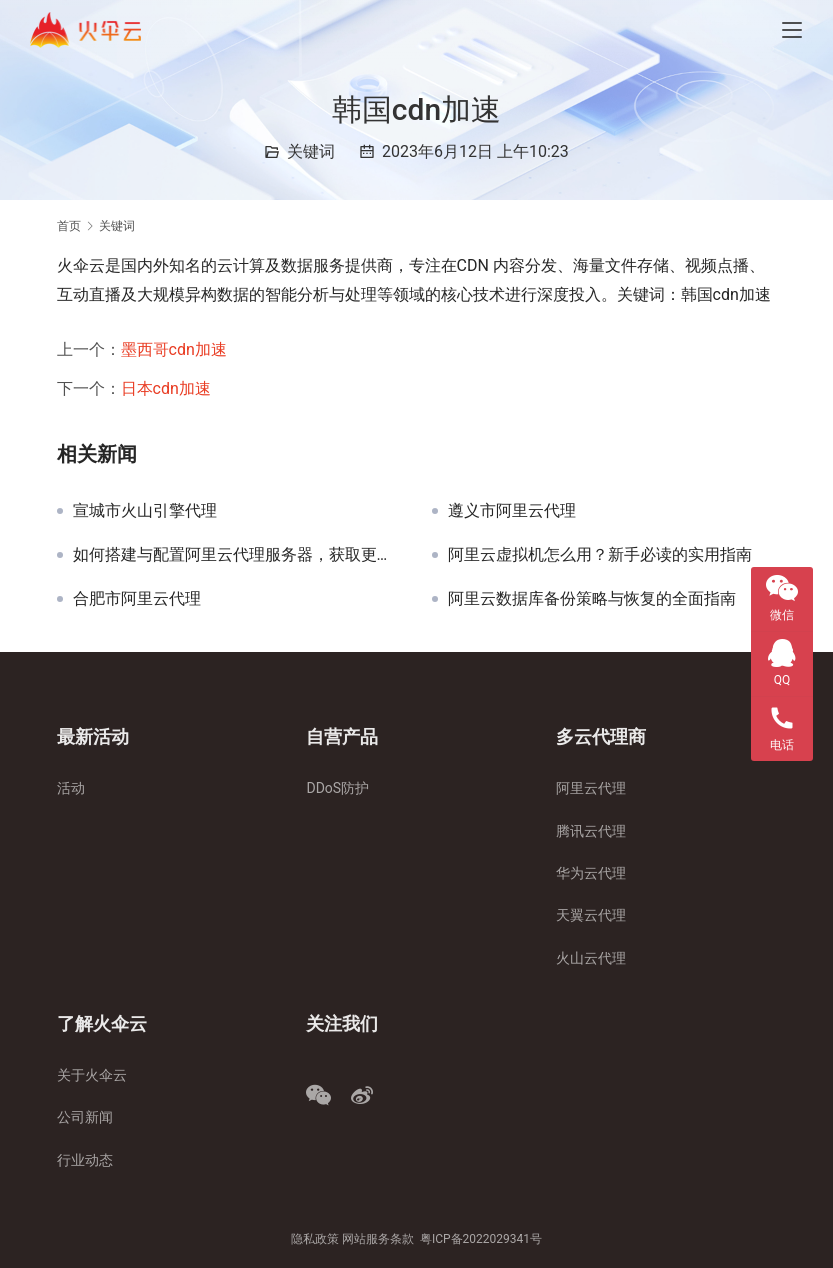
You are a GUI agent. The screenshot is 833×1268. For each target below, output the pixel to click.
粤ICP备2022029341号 (481, 1239)
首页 (69, 226)
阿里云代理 (591, 788)
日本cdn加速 (166, 388)
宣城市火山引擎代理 (145, 511)
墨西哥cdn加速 (174, 349)
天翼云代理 (591, 915)
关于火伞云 (92, 1075)
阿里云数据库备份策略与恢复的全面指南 (592, 599)
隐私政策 (315, 1239)
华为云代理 (591, 873)
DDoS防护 (337, 788)
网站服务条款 (378, 1239)
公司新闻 (85, 1117)
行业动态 (85, 1160)
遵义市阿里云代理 (512, 511)
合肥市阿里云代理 (137, 599)
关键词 (311, 151)
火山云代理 (591, 958)
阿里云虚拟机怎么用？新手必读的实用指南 (600, 555)
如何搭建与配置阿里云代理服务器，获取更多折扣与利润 (237, 555)
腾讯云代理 (591, 831)
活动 (71, 788)
